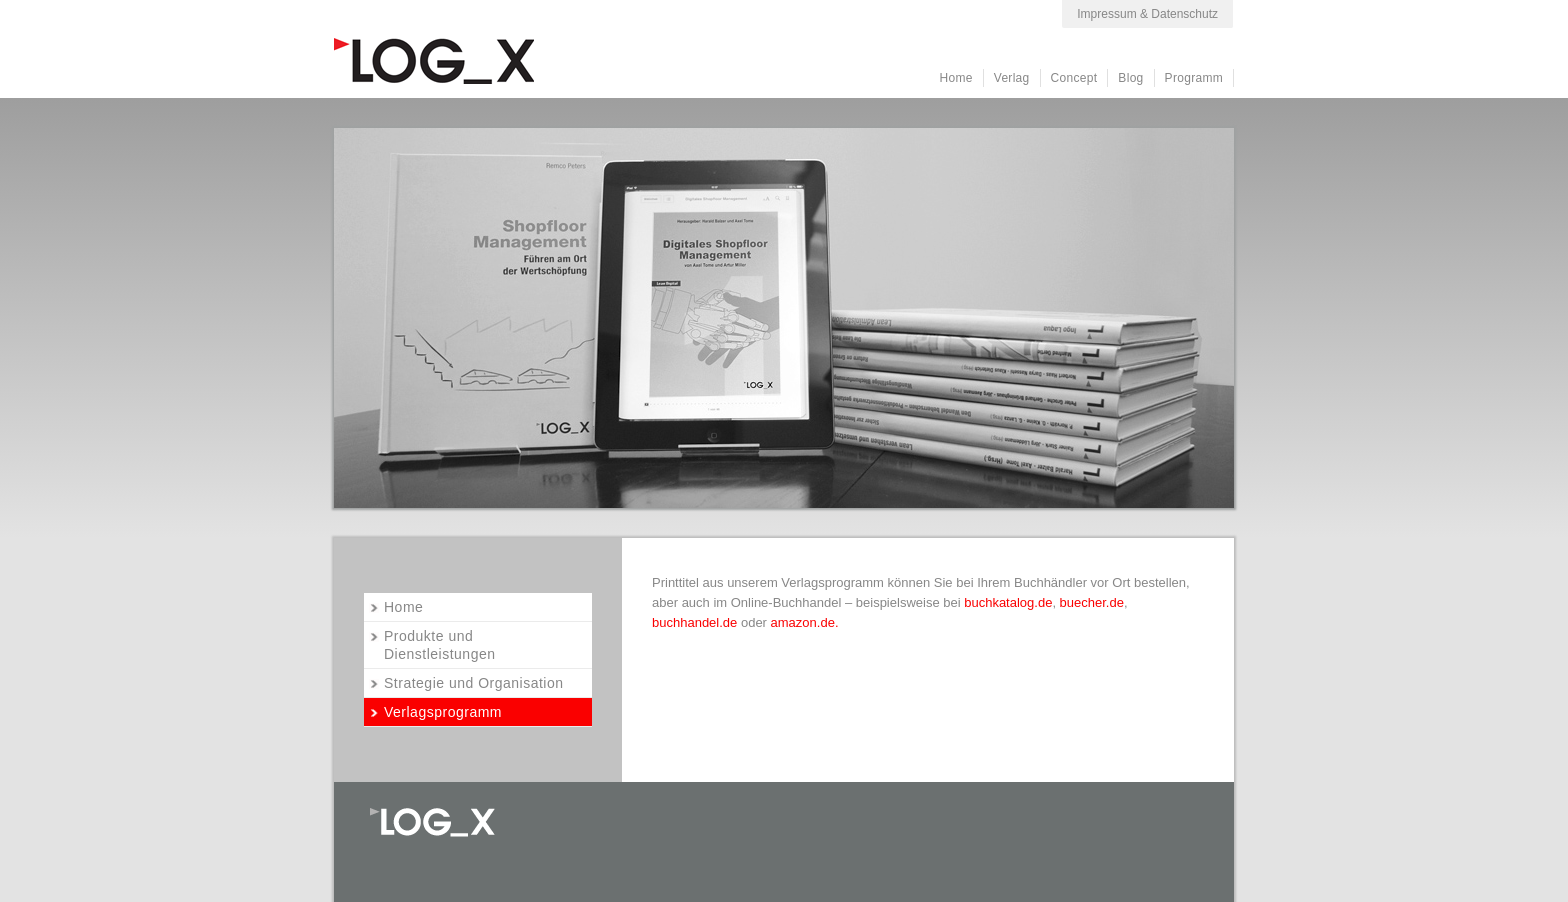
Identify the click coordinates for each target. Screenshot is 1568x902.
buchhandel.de (694, 622)
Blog (1130, 78)
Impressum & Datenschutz (1147, 14)
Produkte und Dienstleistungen (440, 645)
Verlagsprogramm (443, 712)
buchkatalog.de (1008, 602)
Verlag (1012, 78)
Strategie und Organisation (474, 683)
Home (956, 78)
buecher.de (1092, 602)
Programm (1194, 78)
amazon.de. (807, 622)
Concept (1074, 78)
